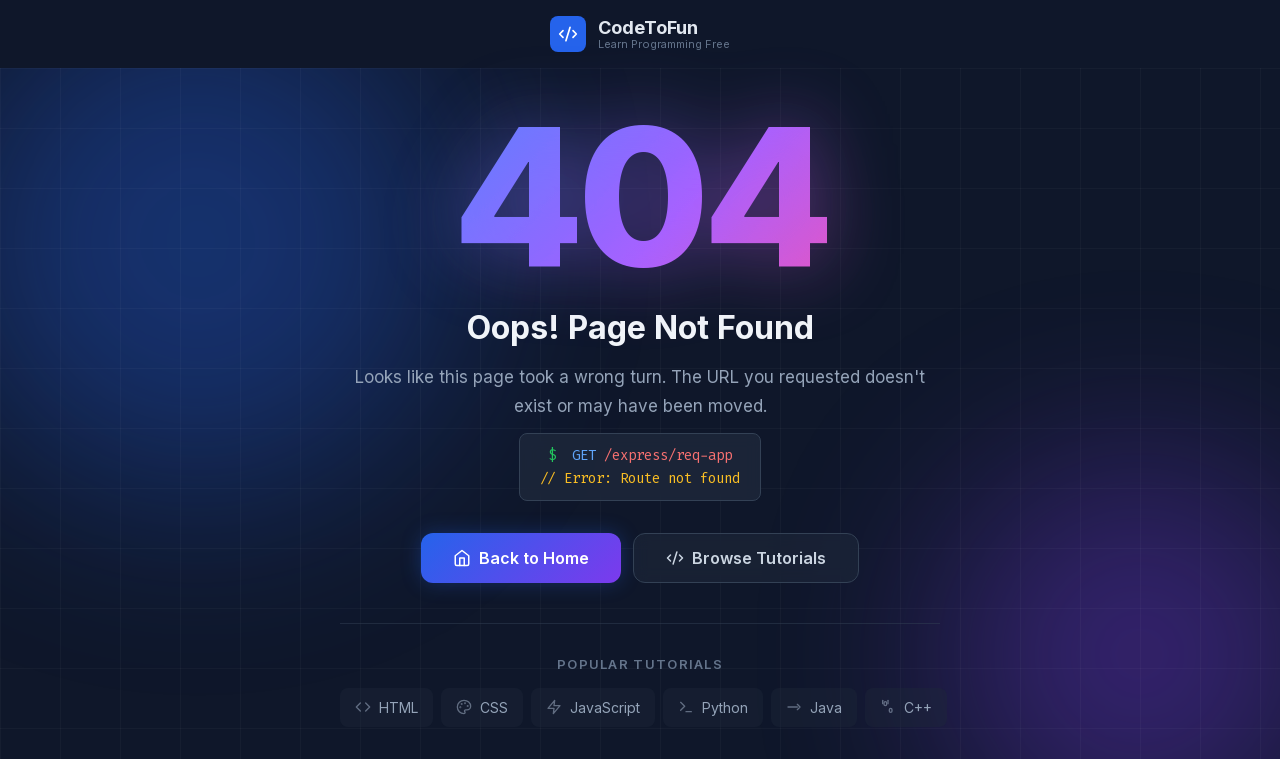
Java (814, 707)
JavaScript (593, 707)
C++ (906, 707)
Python (713, 707)
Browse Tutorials (746, 558)
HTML (386, 707)
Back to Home (521, 558)
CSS (482, 707)
